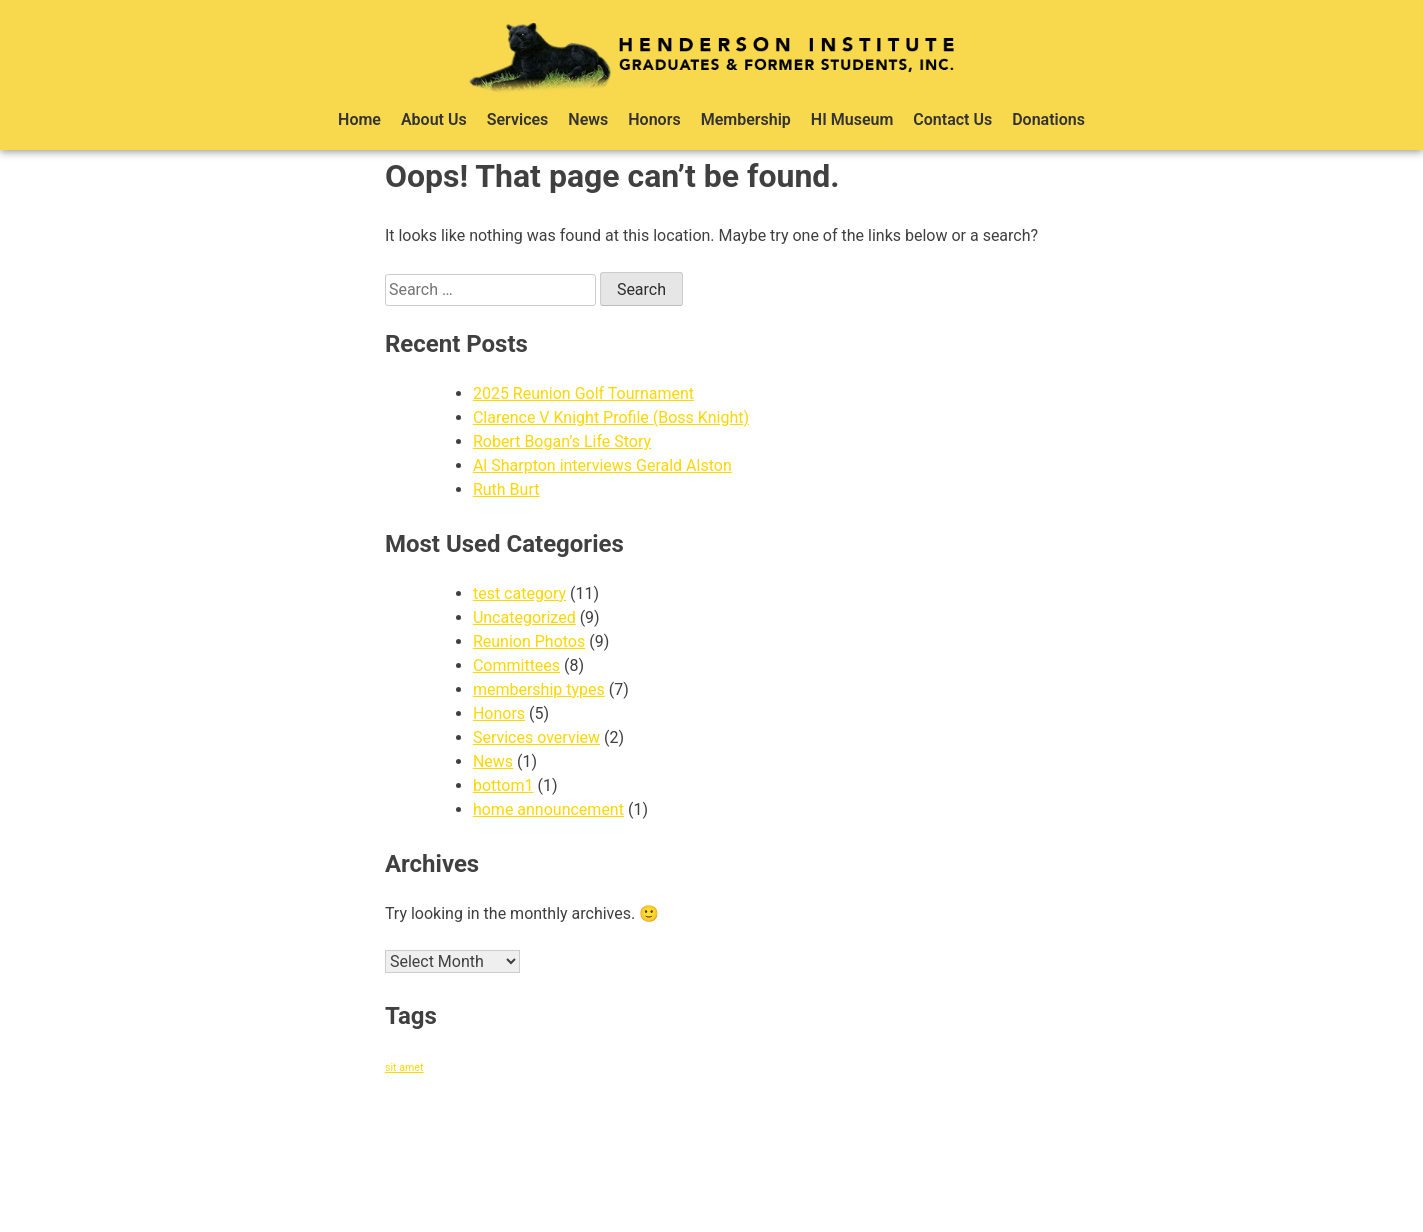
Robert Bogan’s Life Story (562, 441)
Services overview (536, 737)
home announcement (548, 809)
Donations (1048, 119)
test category (519, 593)
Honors (654, 119)
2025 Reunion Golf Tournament (583, 393)
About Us (434, 119)
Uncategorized (524, 617)
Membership (746, 119)
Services (518, 119)
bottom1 (503, 785)
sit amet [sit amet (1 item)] (404, 1067)
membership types (539, 689)
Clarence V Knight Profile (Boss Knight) (611, 417)
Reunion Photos (529, 641)
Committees (516, 665)
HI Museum (852, 119)
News (588, 119)
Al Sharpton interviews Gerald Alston (602, 465)
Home (359, 119)
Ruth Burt (506, 489)
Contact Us (952, 119)
